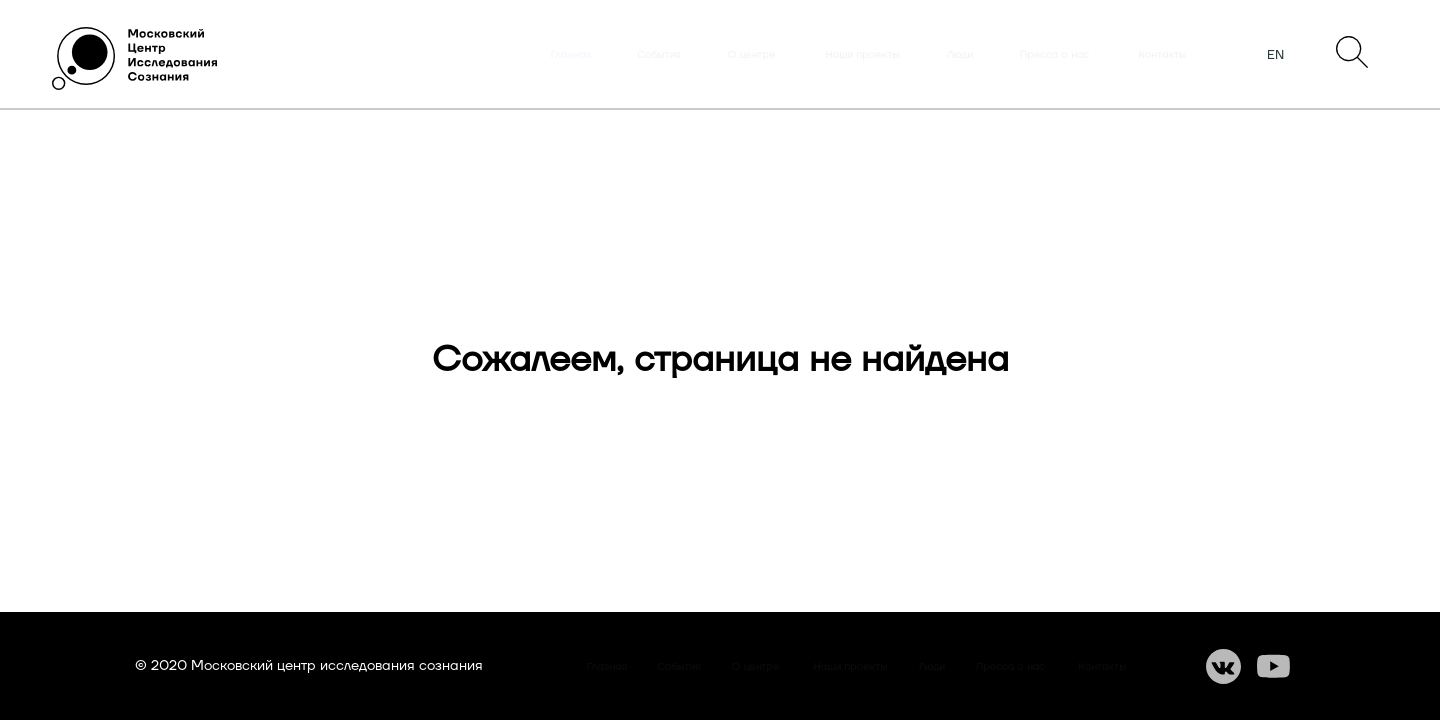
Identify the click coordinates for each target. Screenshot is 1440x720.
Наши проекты (862, 55)
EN (1275, 55)
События (659, 55)
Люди (960, 55)
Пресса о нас (1054, 55)
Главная (571, 55)
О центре (751, 55)
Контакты (1162, 55)
